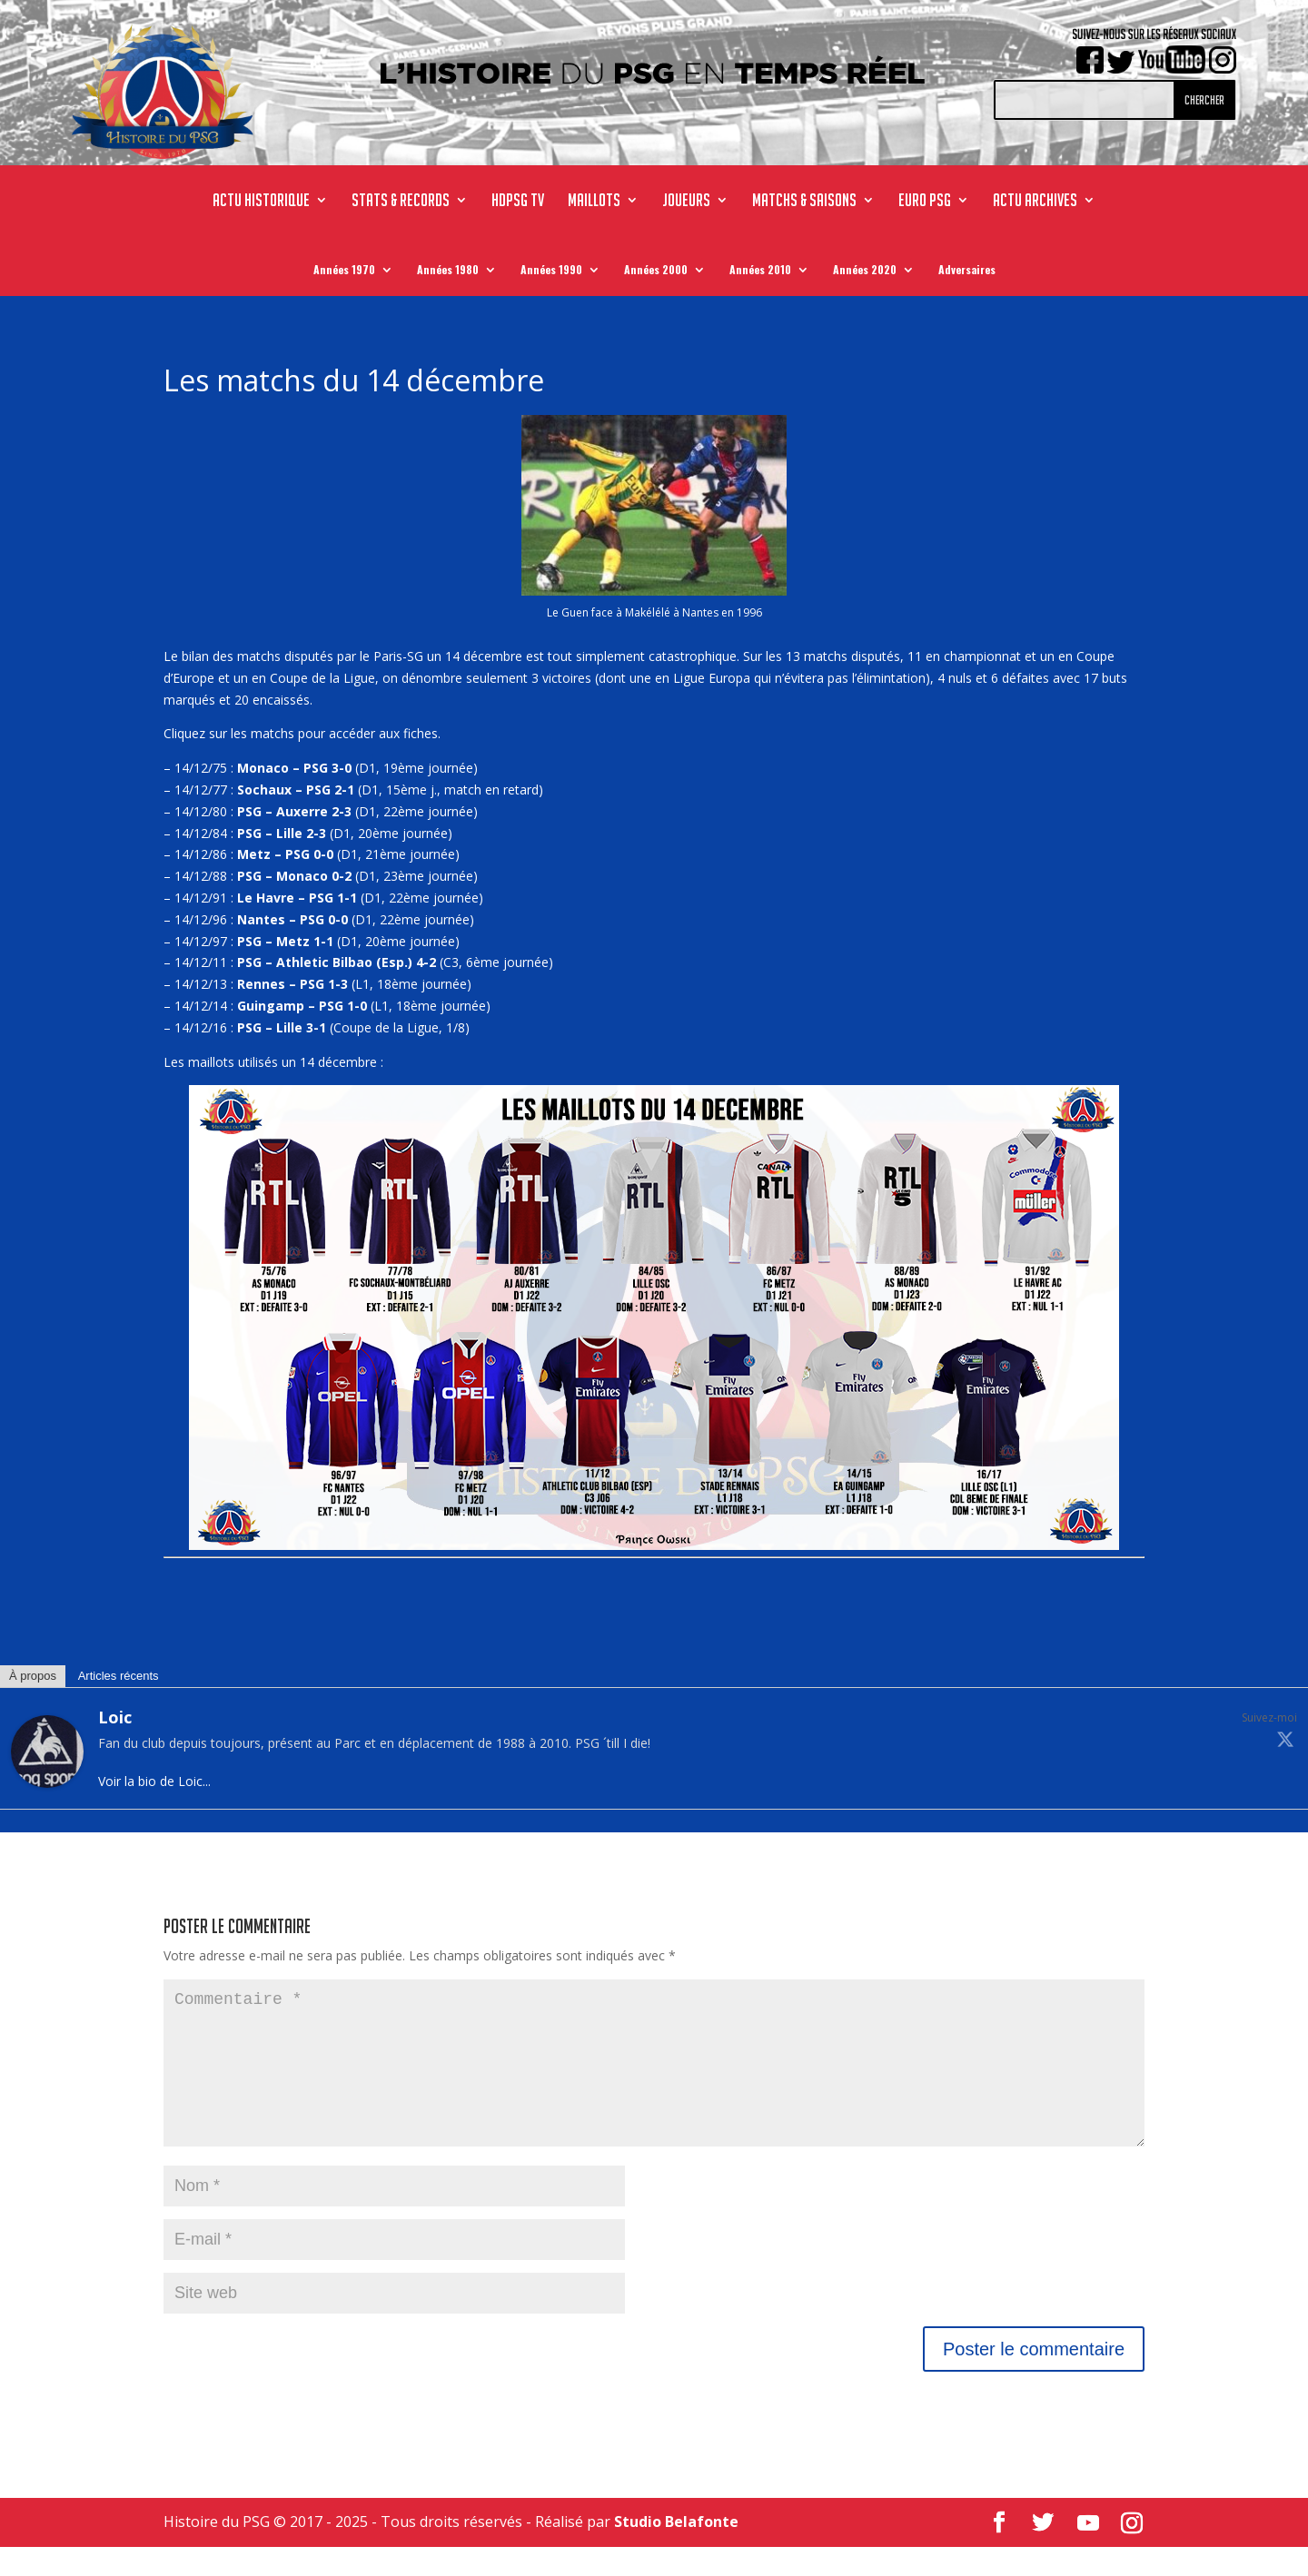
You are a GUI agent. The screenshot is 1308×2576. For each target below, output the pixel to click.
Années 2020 (865, 273)
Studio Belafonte (676, 2551)
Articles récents (118, 1676)
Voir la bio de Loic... (154, 1781)
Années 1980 (448, 273)
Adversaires (967, 273)
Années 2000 (656, 273)
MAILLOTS (594, 201)
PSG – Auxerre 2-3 (294, 811)
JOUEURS (686, 201)
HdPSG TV (517, 201)
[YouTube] (1088, 2552)
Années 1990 (551, 273)
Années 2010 (760, 273)
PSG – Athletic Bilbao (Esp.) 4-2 (336, 962)
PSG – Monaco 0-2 (294, 875)
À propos (32, 1676)
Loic (115, 1717)
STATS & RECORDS (401, 201)
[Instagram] (1132, 2552)
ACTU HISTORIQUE (261, 201)
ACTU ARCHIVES (1035, 201)
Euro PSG (924, 201)
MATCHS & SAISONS (804, 201)
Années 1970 (344, 273)
